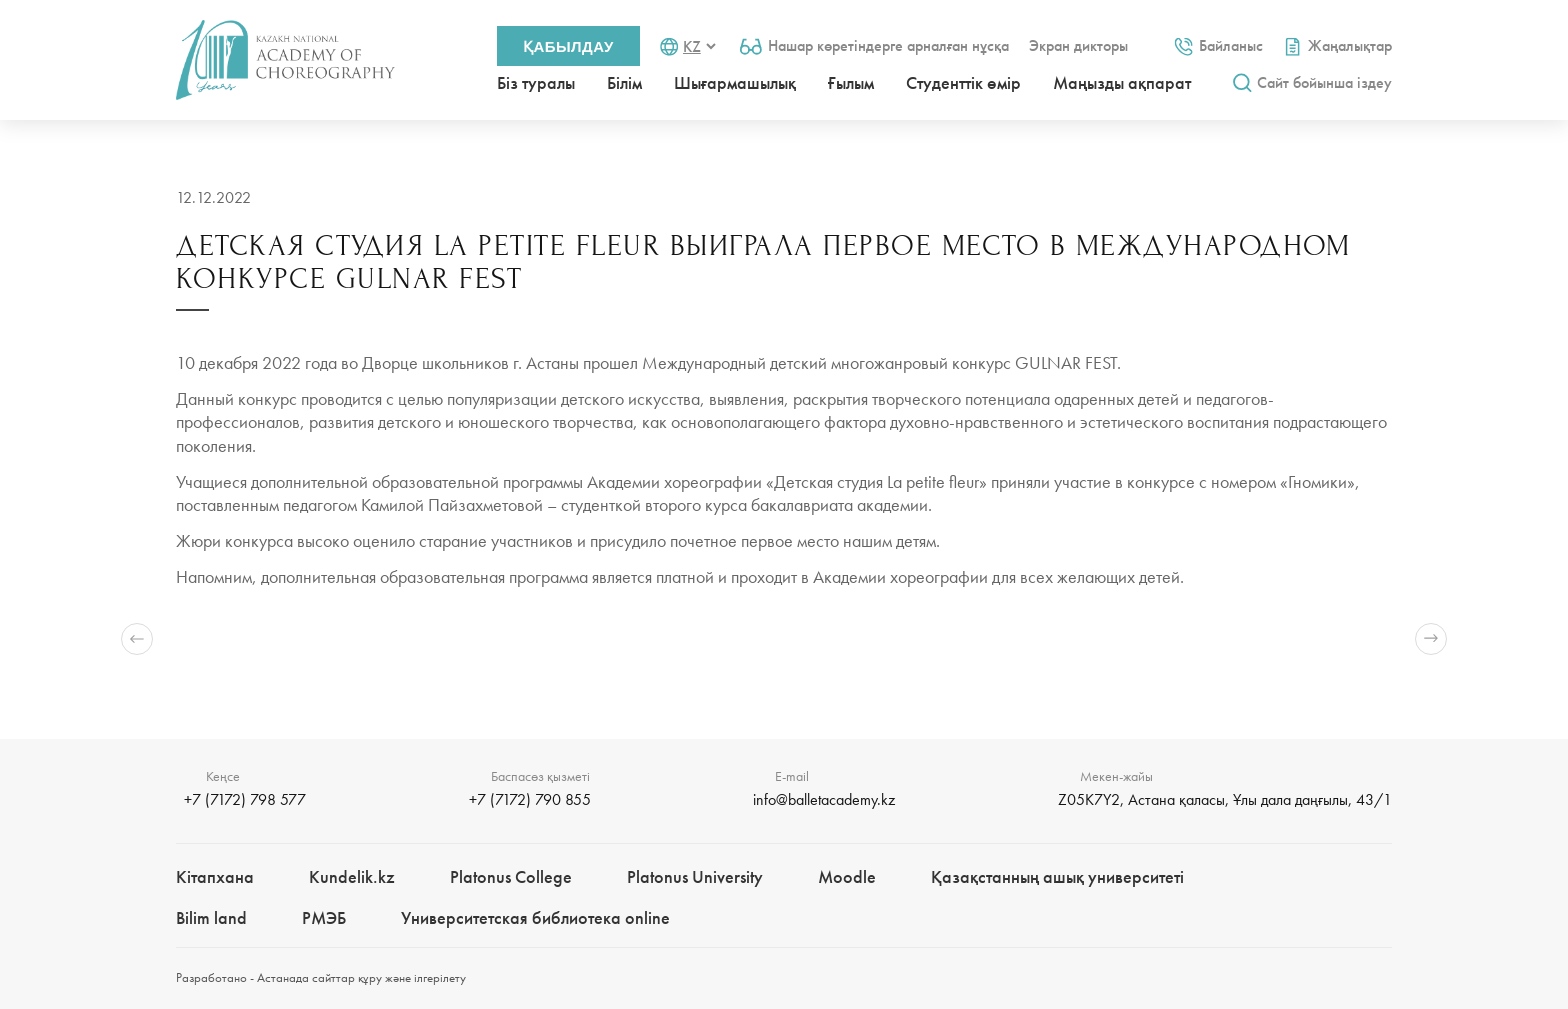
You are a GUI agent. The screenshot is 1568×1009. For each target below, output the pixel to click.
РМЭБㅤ (324, 917)
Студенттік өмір (963, 82)
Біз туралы (536, 82)
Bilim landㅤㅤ (211, 917)
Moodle (847, 876)
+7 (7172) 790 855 (530, 799)
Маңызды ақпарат (1122, 82)
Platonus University (695, 876)
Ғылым (851, 82)
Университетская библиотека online (535, 917)
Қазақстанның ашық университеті (1057, 876)
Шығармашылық (735, 82)
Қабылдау (568, 46)
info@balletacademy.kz (824, 799)
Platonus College (511, 876)
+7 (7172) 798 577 (245, 799)
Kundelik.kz (352, 876)
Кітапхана (215, 876)
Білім (624, 82)
